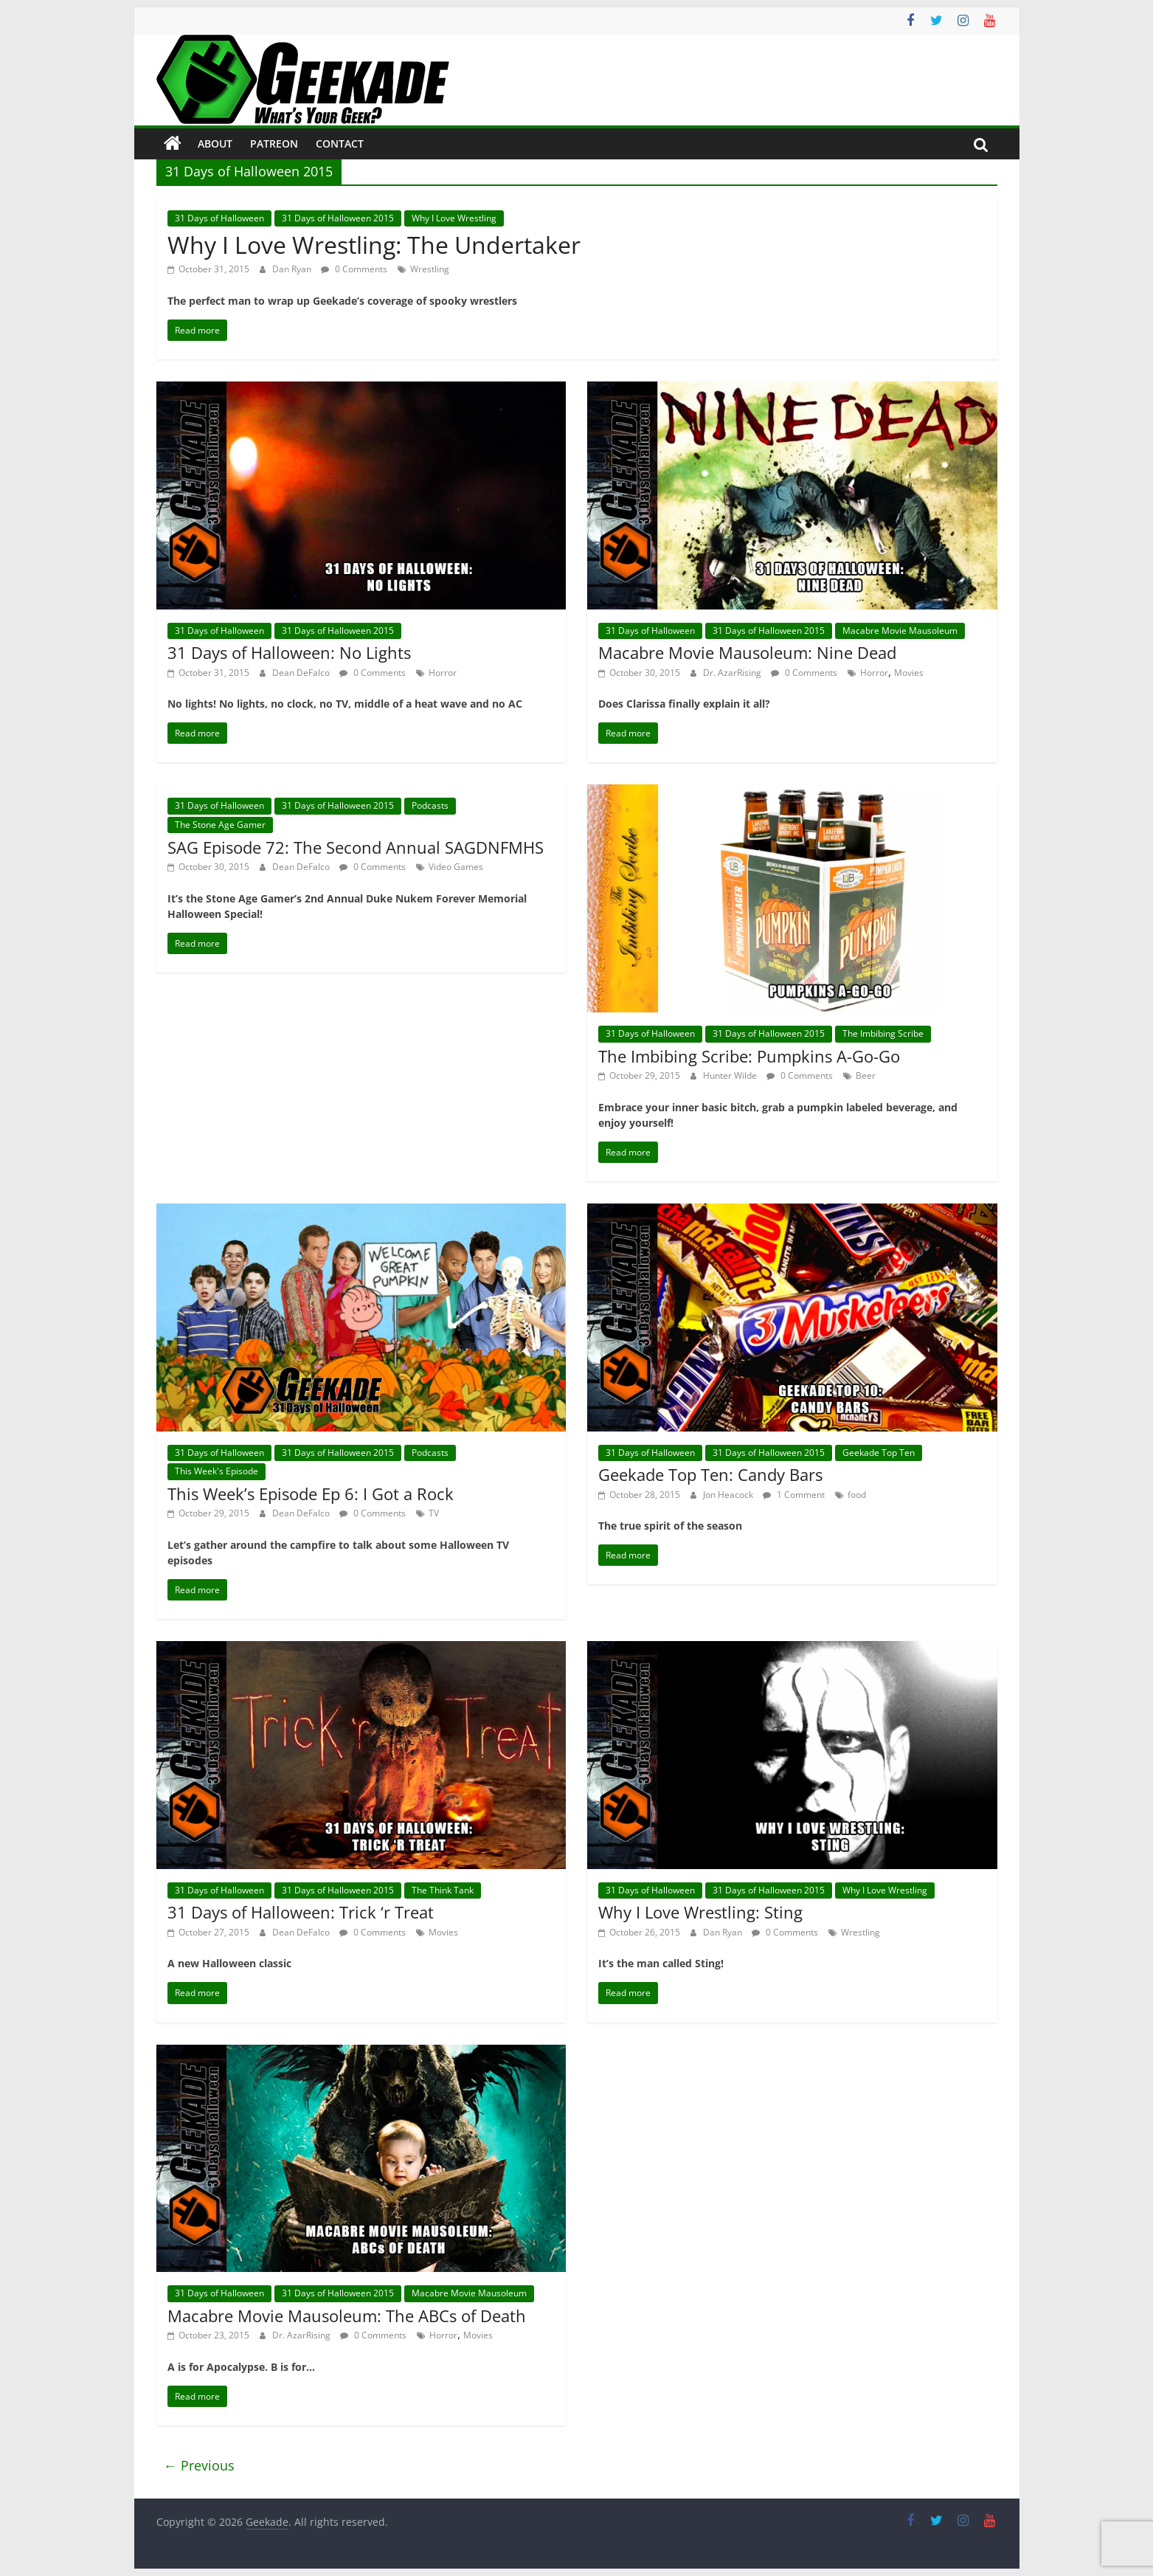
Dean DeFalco (302, 672)
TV (434, 1513)
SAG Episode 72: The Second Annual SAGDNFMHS (355, 847)
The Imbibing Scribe (883, 1033)
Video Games (456, 866)
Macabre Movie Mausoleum (900, 630)
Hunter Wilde (731, 1075)
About (215, 144)
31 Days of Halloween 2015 (338, 218)
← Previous (199, 2465)
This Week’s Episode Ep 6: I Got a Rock (310, 1493)
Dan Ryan (293, 269)
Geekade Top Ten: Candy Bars (710, 1474)
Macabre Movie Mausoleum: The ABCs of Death (346, 2315)
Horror (443, 672)
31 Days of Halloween (219, 218)
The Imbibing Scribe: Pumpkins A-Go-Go (749, 1056)
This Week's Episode (216, 1471)
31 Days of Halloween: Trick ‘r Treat (300, 1912)
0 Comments (354, 269)
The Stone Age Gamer (220, 824)
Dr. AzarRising (733, 672)
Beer (866, 1075)
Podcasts (430, 805)
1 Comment (794, 1494)
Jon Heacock (729, 1494)
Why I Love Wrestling (454, 218)
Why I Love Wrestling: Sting (700, 1912)
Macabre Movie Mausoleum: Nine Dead (747, 652)
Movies (909, 672)
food (857, 1494)
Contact (340, 144)
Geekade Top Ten (878, 1452)
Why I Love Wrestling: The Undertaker (374, 244)
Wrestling (429, 269)
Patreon (274, 144)
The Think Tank (443, 1890)
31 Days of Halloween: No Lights (289, 652)
